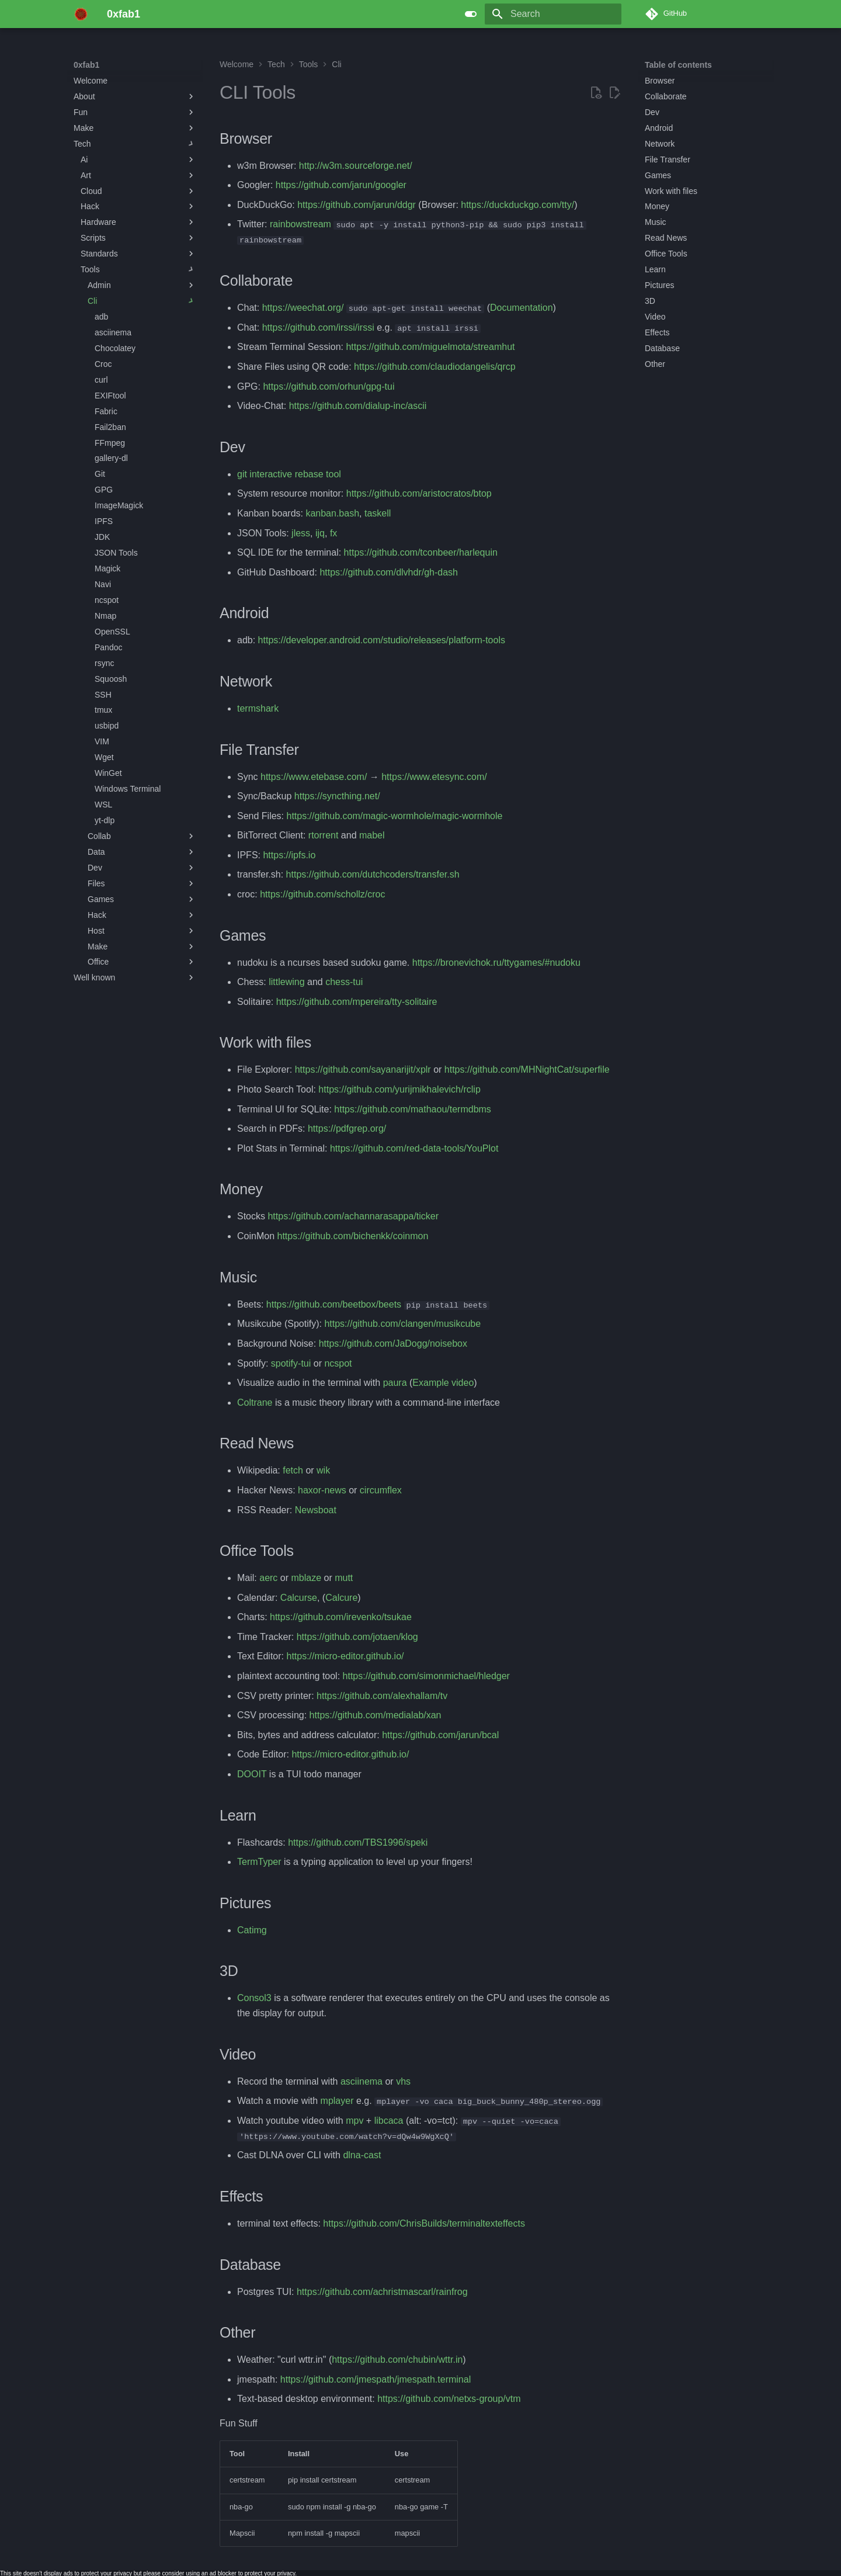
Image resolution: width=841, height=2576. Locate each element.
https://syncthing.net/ (337, 795)
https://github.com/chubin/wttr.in (397, 2359)
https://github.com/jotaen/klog (357, 1636)
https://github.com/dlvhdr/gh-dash (388, 572)
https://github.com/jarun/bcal (440, 1734)
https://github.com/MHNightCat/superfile (527, 1069)
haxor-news (322, 1490)
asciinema (361, 2081)
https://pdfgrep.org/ (347, 1128)
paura (395, 1382)
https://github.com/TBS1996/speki (358, 1842)
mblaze (306, 1577)
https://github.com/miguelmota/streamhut (430, 347)
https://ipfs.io (289, 854)
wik (323, 1470)
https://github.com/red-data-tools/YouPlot (414, 1148)
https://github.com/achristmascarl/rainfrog (382, 2291)
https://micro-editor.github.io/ (345, 1656)
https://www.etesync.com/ (434, 776)
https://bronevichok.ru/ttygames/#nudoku (496, 962)
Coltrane (254, 1402)
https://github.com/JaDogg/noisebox (393, 1343)
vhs (403, 2081)
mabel (372, 835)
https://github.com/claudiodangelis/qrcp (435, 366)
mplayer (337, 2100)
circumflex (381, 1490)
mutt (344, 1577)
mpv (354, 2120)
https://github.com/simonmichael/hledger (426, 1675)
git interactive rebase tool (289, 474)
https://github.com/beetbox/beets (333, 1304)
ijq (320, 533)
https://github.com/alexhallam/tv (382, 1695)
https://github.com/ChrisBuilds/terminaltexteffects (424, 2223)
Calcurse (298, 1597)
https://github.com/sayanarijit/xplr (363, 1069)
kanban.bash (332, 513)
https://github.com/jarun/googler (341, 185)
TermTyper (259, 1861)
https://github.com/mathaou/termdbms (412, 1109)
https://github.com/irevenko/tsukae (341, 1617)
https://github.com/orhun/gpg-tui (328, 386)
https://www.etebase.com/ (313, 776)
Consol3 (254, 1998)
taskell (377, 513)
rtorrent (323, 835)
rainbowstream (300, 224)
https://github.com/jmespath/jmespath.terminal (375, 2379)
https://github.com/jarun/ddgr (356, 205)
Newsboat (315, 1509)
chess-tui (344, 982)
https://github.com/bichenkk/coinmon (352, 1235)
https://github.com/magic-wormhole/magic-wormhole (394, 815)
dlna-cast (362, 2154)
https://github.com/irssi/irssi (318, 327)
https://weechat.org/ (303, 308)
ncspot (338, 1363)
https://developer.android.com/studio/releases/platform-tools (381, 640)
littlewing (286, 982)
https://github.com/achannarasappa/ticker (353, 1216)
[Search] (553, 14)
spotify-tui (291, 1363)
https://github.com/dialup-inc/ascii (358, 406)
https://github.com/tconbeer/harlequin (421, 552)
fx (333, 533)
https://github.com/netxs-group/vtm (448, 2398)
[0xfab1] (81, 14)
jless (300, 533)
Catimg (252, 1929)
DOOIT (251, 1773)
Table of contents (678, 65)
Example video (443, 1382)
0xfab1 (86, 65)
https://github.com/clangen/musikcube (402, 1324)
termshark (258, 708)
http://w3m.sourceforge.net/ (355, 166)
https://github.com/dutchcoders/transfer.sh (373, 874)
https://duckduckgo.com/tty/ (517, 205)
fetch (293, 1470)
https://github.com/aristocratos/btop (419, 493)
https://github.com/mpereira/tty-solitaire (356, 1001)
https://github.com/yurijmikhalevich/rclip (399, 1089)
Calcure (341, 1597)
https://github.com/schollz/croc (322, 894)
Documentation (521, 308)
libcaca (389, 2120)
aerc (268, 1577)
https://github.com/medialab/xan (376, 1714)
